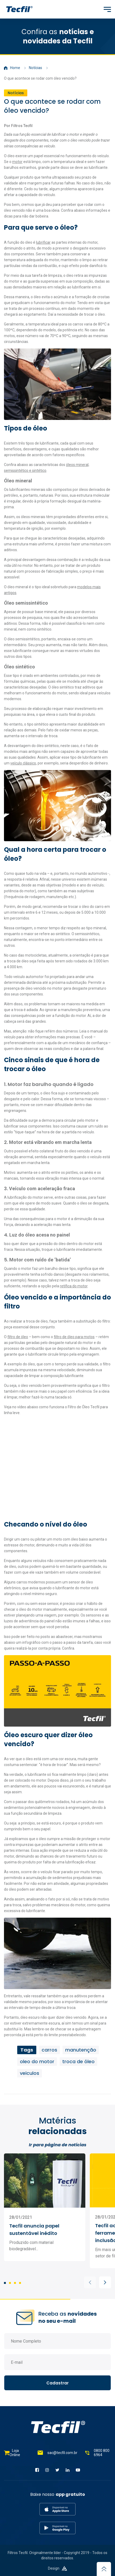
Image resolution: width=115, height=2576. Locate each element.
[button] (90, 2282)
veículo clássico (23, 763)
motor (17, 162)
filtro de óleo (17, 1337)
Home (12, 68)
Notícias (35, 68)
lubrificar (43, 242)
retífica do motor (73, 1286)
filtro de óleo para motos (74, 1337)
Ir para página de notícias (57, 2145)
